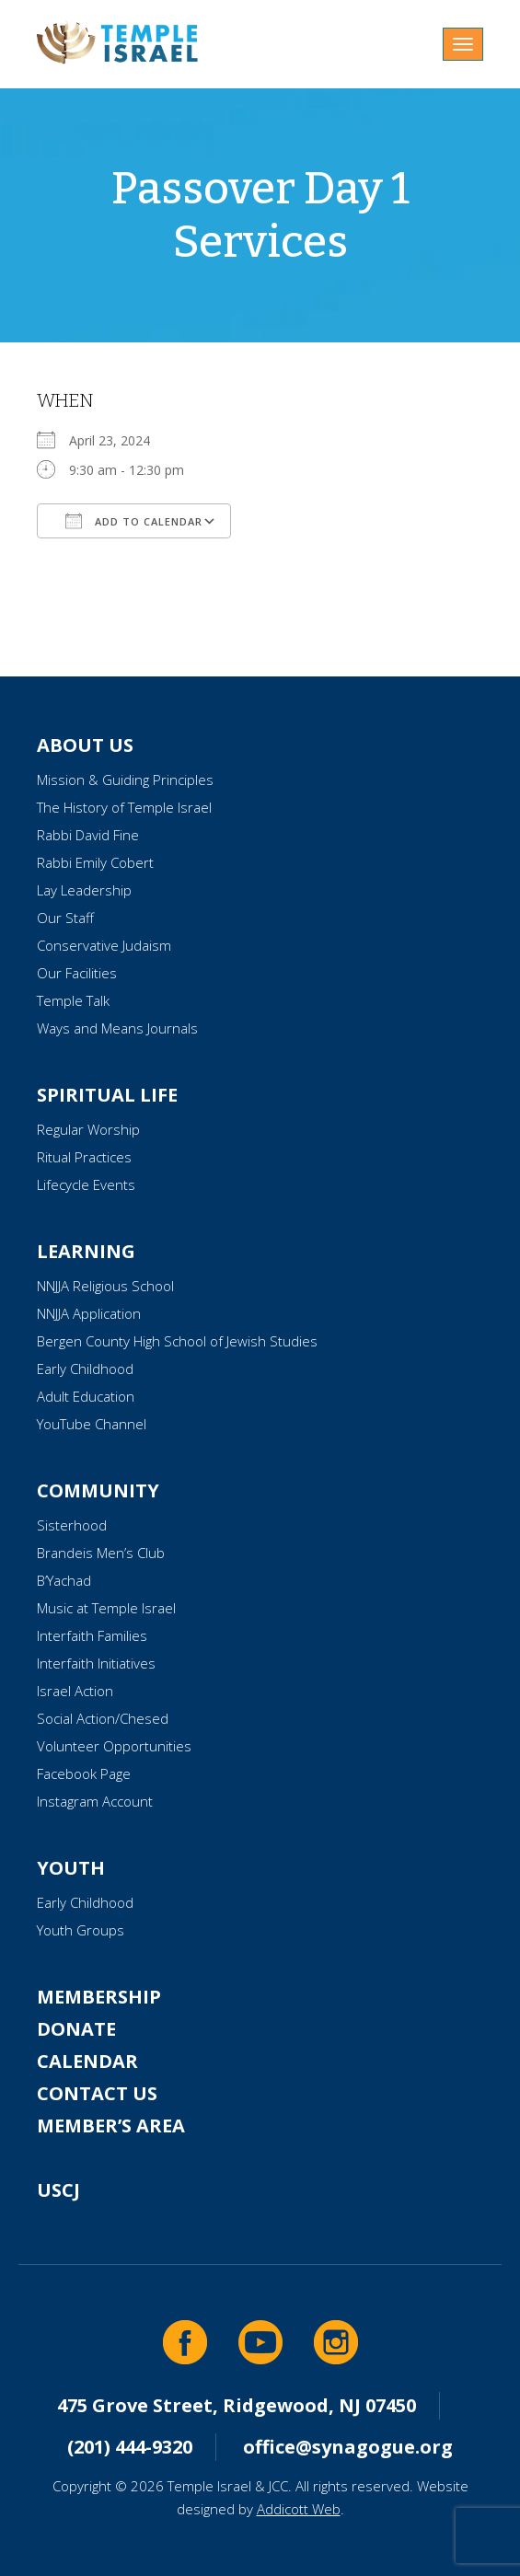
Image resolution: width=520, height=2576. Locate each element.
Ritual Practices (84, 1157)
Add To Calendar (133, 521)
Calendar (87, 2061)
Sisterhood (72, 1525)
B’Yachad (64, 1580)
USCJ (58, 2189)
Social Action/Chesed (102, 1718)
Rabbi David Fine (88, 835)
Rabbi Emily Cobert (95, 862)
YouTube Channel (91, 1424)
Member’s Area (111, 2125)
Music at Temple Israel (106, 1608)
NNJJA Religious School (105, 1285)
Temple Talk (73, 1000)
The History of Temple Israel (124, 807)
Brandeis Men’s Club (101, 1552)
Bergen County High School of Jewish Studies (177, 1341)
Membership (99, 1996)
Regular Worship (88, 1129)
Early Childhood (85, 1368)
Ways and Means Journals (117, 1028)
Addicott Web (299, 2509)
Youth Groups (80, 1930)
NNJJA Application (89, 1313)
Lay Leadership (84, 890)
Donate (76, 2028)
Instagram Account (95, 1801)
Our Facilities (77, 973)
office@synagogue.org (348, 2446)
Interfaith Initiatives (96, 1663)
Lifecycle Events (86, 1184)
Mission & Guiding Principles (125, 779)
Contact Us (97, 2093)
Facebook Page (84, 1773)
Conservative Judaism (104, 945)
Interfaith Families (92, 1635)
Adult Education (85, 1396)
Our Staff (65, 917)
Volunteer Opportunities (114, 1746)
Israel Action (75, 1690)
